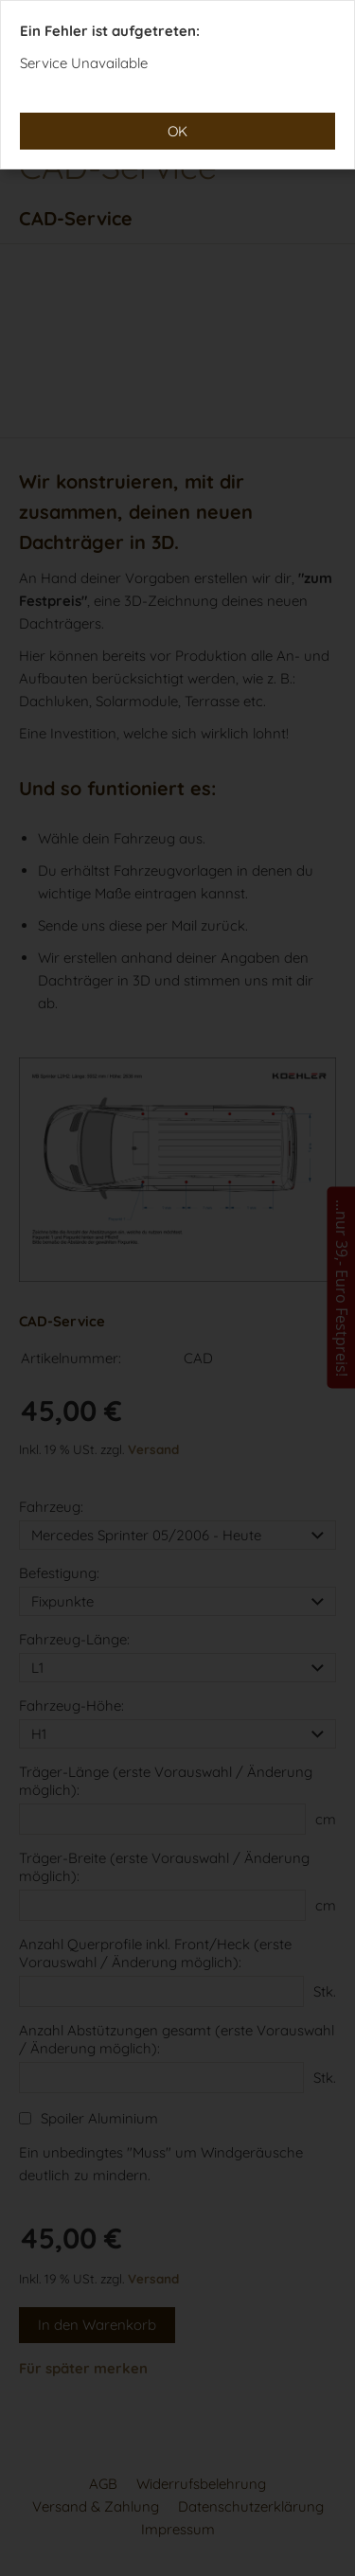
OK (177, 131)
